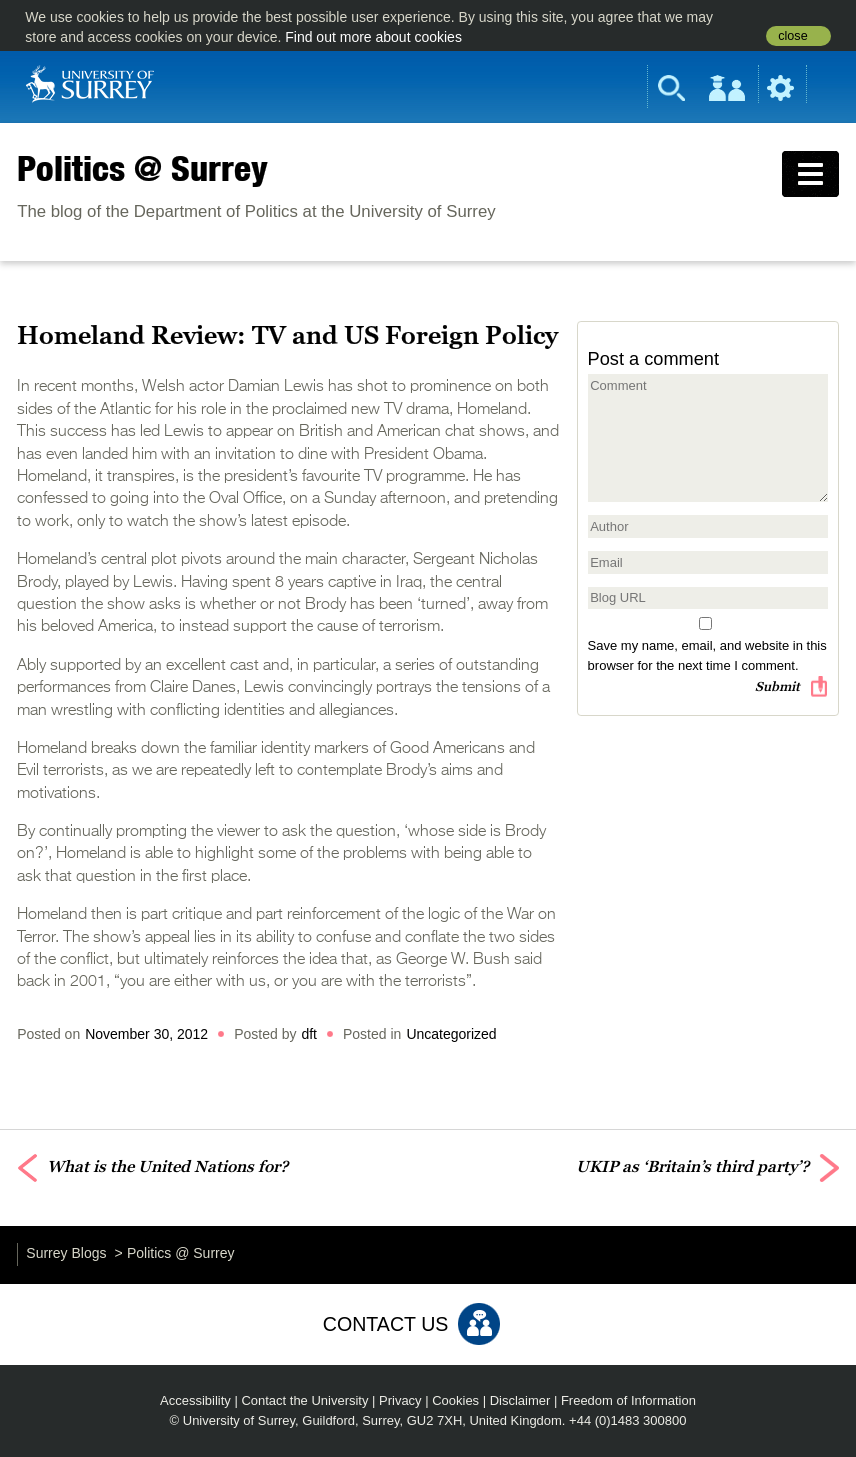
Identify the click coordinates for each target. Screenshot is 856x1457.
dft (309, 1034)
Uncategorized (451, 1034)
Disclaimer (520, 1400)
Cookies (455, 1400)
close (792, 36)
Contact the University (304, 1400)
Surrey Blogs (66, 1253)
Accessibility (195, 1400)
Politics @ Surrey (142, 168)
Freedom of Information (628, 1400)
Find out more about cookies (373, 37)
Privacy (400, 1400)
